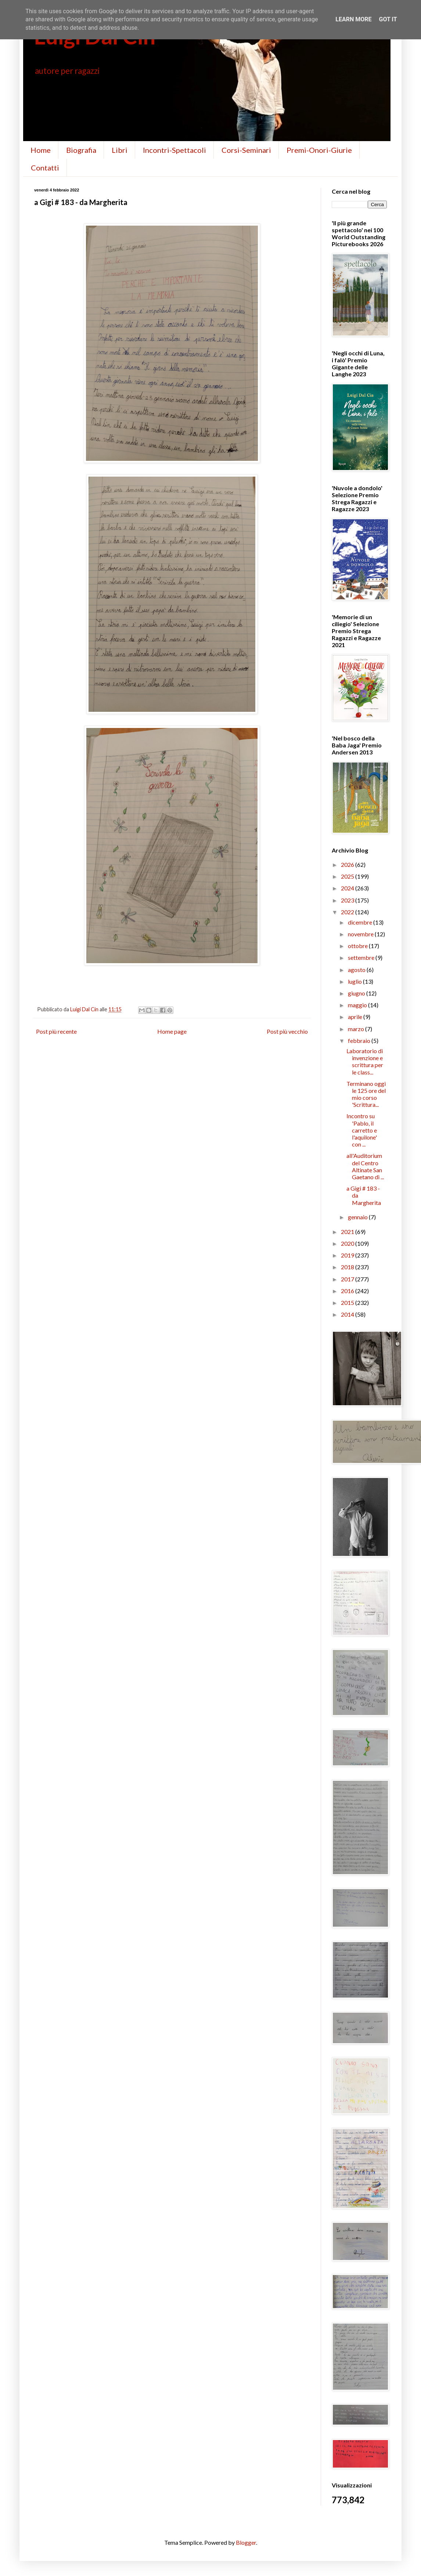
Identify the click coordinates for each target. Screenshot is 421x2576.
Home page (172, 1031)
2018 (348, 1266)
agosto (357, 969)
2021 (348, 1231)
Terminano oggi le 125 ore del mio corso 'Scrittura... (366, 1094)
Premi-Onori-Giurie (319, 150)
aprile (355, 1016)
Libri (119, 150)
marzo (356, 1028)
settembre (361, 957)
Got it (388, 19)
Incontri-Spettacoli (174, 150)
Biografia (81, 150)
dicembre (360, 922)
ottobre (358, 945)
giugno (357, 993)
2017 (348, 1279)
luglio (355, 981)
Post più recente (56, 1031)
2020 (348, 1243)
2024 (348, 888)
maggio (358, 1004)
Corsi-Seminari (246, 150)
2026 (348, 864)
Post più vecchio (287, 1031)
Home (40, 150)
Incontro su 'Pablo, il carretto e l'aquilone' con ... (361, 1130)
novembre (361, 933)
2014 (348, 1314)
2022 (348, 911)
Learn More (353, 19)
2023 (348, 900)
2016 (348, 1290)
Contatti (45, 167)
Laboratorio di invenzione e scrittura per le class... (364, 1061)
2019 (348, 1255)
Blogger (246, 2542)
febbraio (359, 1040)
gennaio (358, 1216)
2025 (348, 876)
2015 (348, 1302)
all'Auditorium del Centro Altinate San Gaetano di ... (365, 1166)
